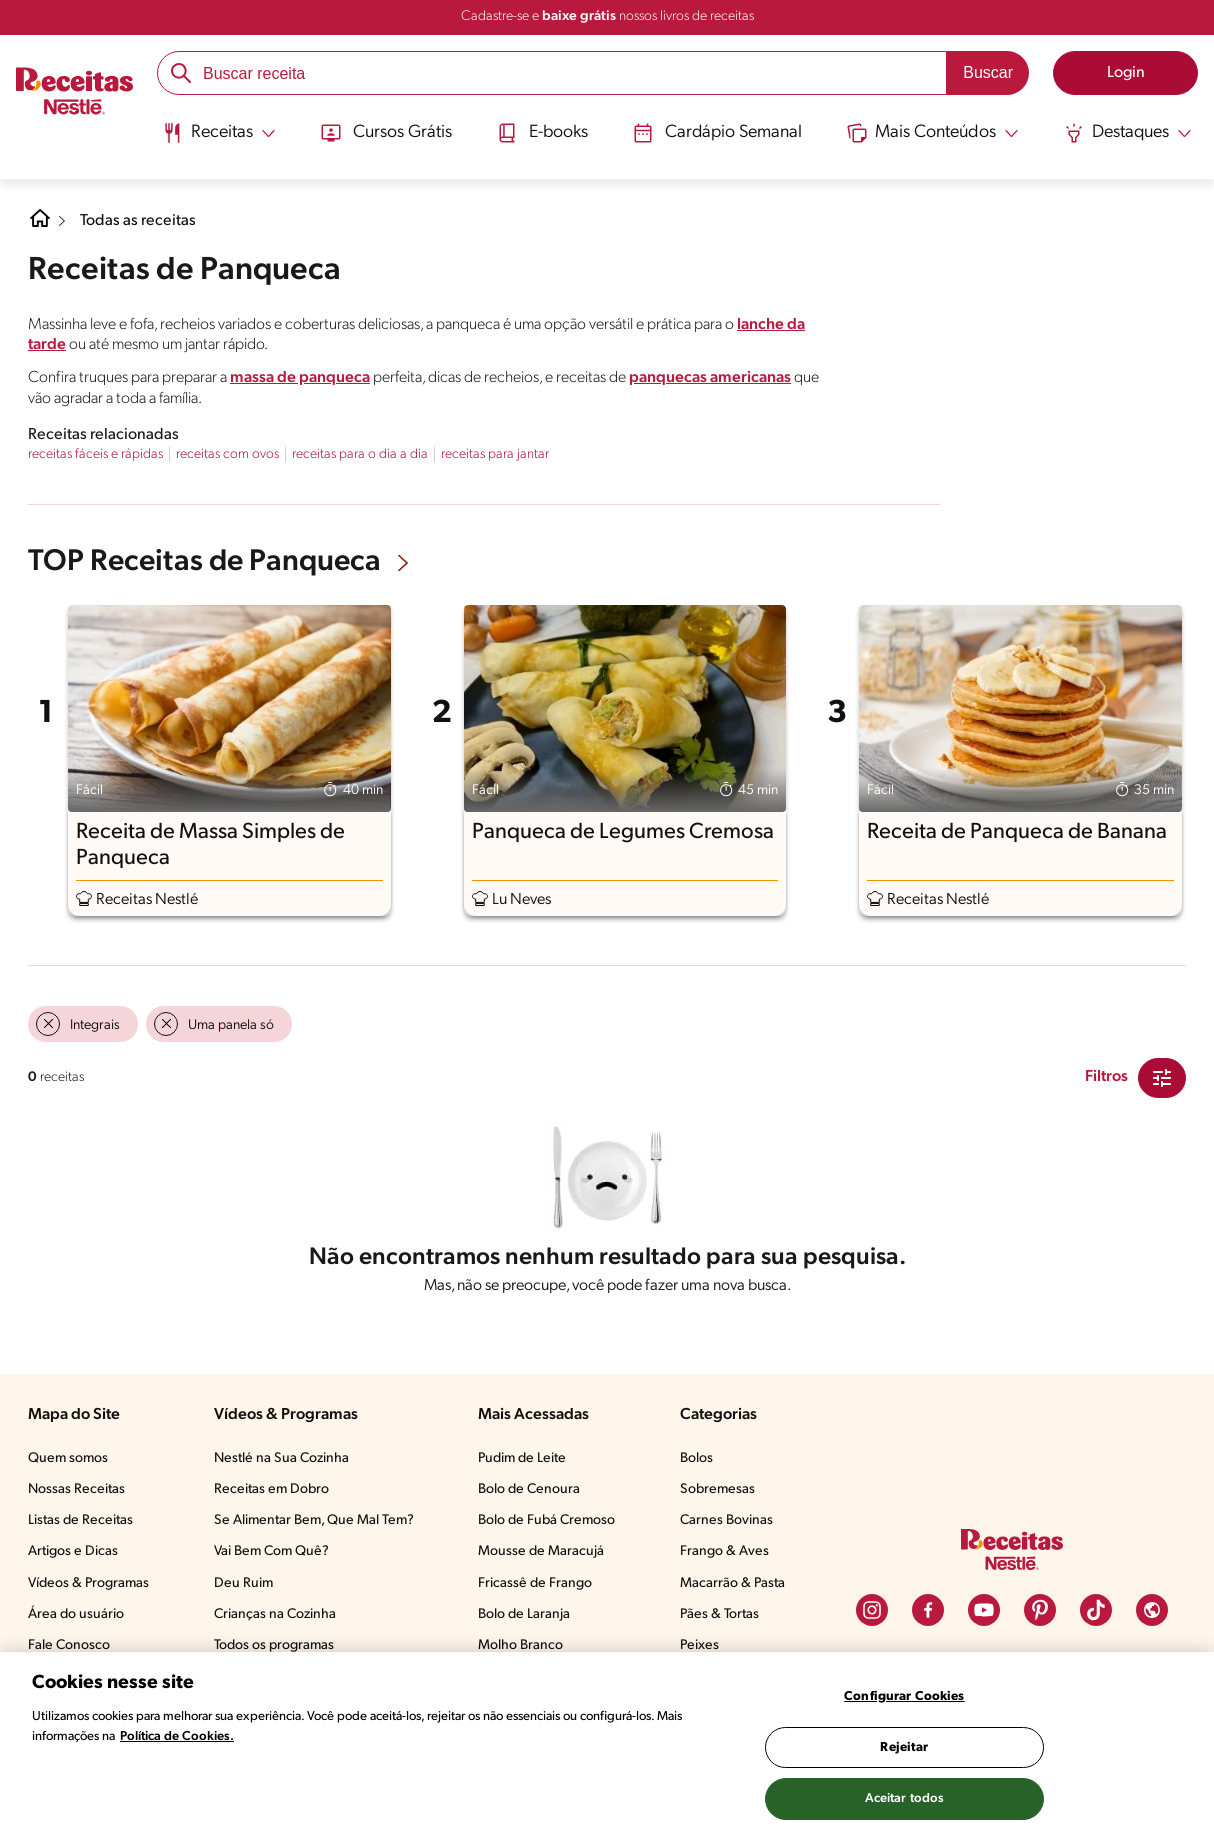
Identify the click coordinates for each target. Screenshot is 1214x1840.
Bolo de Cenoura (529, 1489)
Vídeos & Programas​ (88, 1583)
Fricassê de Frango (535, 1583)
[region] (607, 1746)
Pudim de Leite (522, 1458)
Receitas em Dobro (271, 1489)
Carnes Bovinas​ (726, 1520)
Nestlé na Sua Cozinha (281, 1458)
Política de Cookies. (177, 1736)
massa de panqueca (300, 378)
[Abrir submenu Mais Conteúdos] (935, 133)
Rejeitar (904, 1747)
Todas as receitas (138, 221)
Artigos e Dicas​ (73, 1551)
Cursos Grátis (384, 133)
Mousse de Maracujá (541, 1551)
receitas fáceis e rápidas (95, 454)
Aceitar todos (905, 1798)
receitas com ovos (227, 454)
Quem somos (68, 1458)
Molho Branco (520, 1645)
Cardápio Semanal (718, 133)
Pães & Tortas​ (719, 1614)
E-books (541, 133)
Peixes (699, 1645)
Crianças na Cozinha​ (275, 1614)
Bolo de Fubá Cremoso (546, 1520)
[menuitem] (217, 140)
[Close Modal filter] (1162, 1078)
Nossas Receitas (76, 1489)
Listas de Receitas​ (80, 1520)
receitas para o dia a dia (360, 454)
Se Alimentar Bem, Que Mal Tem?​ (314, 1520)
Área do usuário (76, 1614)
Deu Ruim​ (243, 1583)
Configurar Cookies (904, 1696)
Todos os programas (274, 1645)
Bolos (696, 1458)
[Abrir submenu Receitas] (217, 133)
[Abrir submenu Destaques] (1130, 133)
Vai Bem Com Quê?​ (271, 1551)
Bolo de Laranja (524, 1614)
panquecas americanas (710, 378)
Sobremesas (717, 1489)
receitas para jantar (495, 454)
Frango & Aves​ (724, 1551)
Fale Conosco (69, 1645)
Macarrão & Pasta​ (732, 1583)
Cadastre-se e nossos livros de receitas (607, 16)
